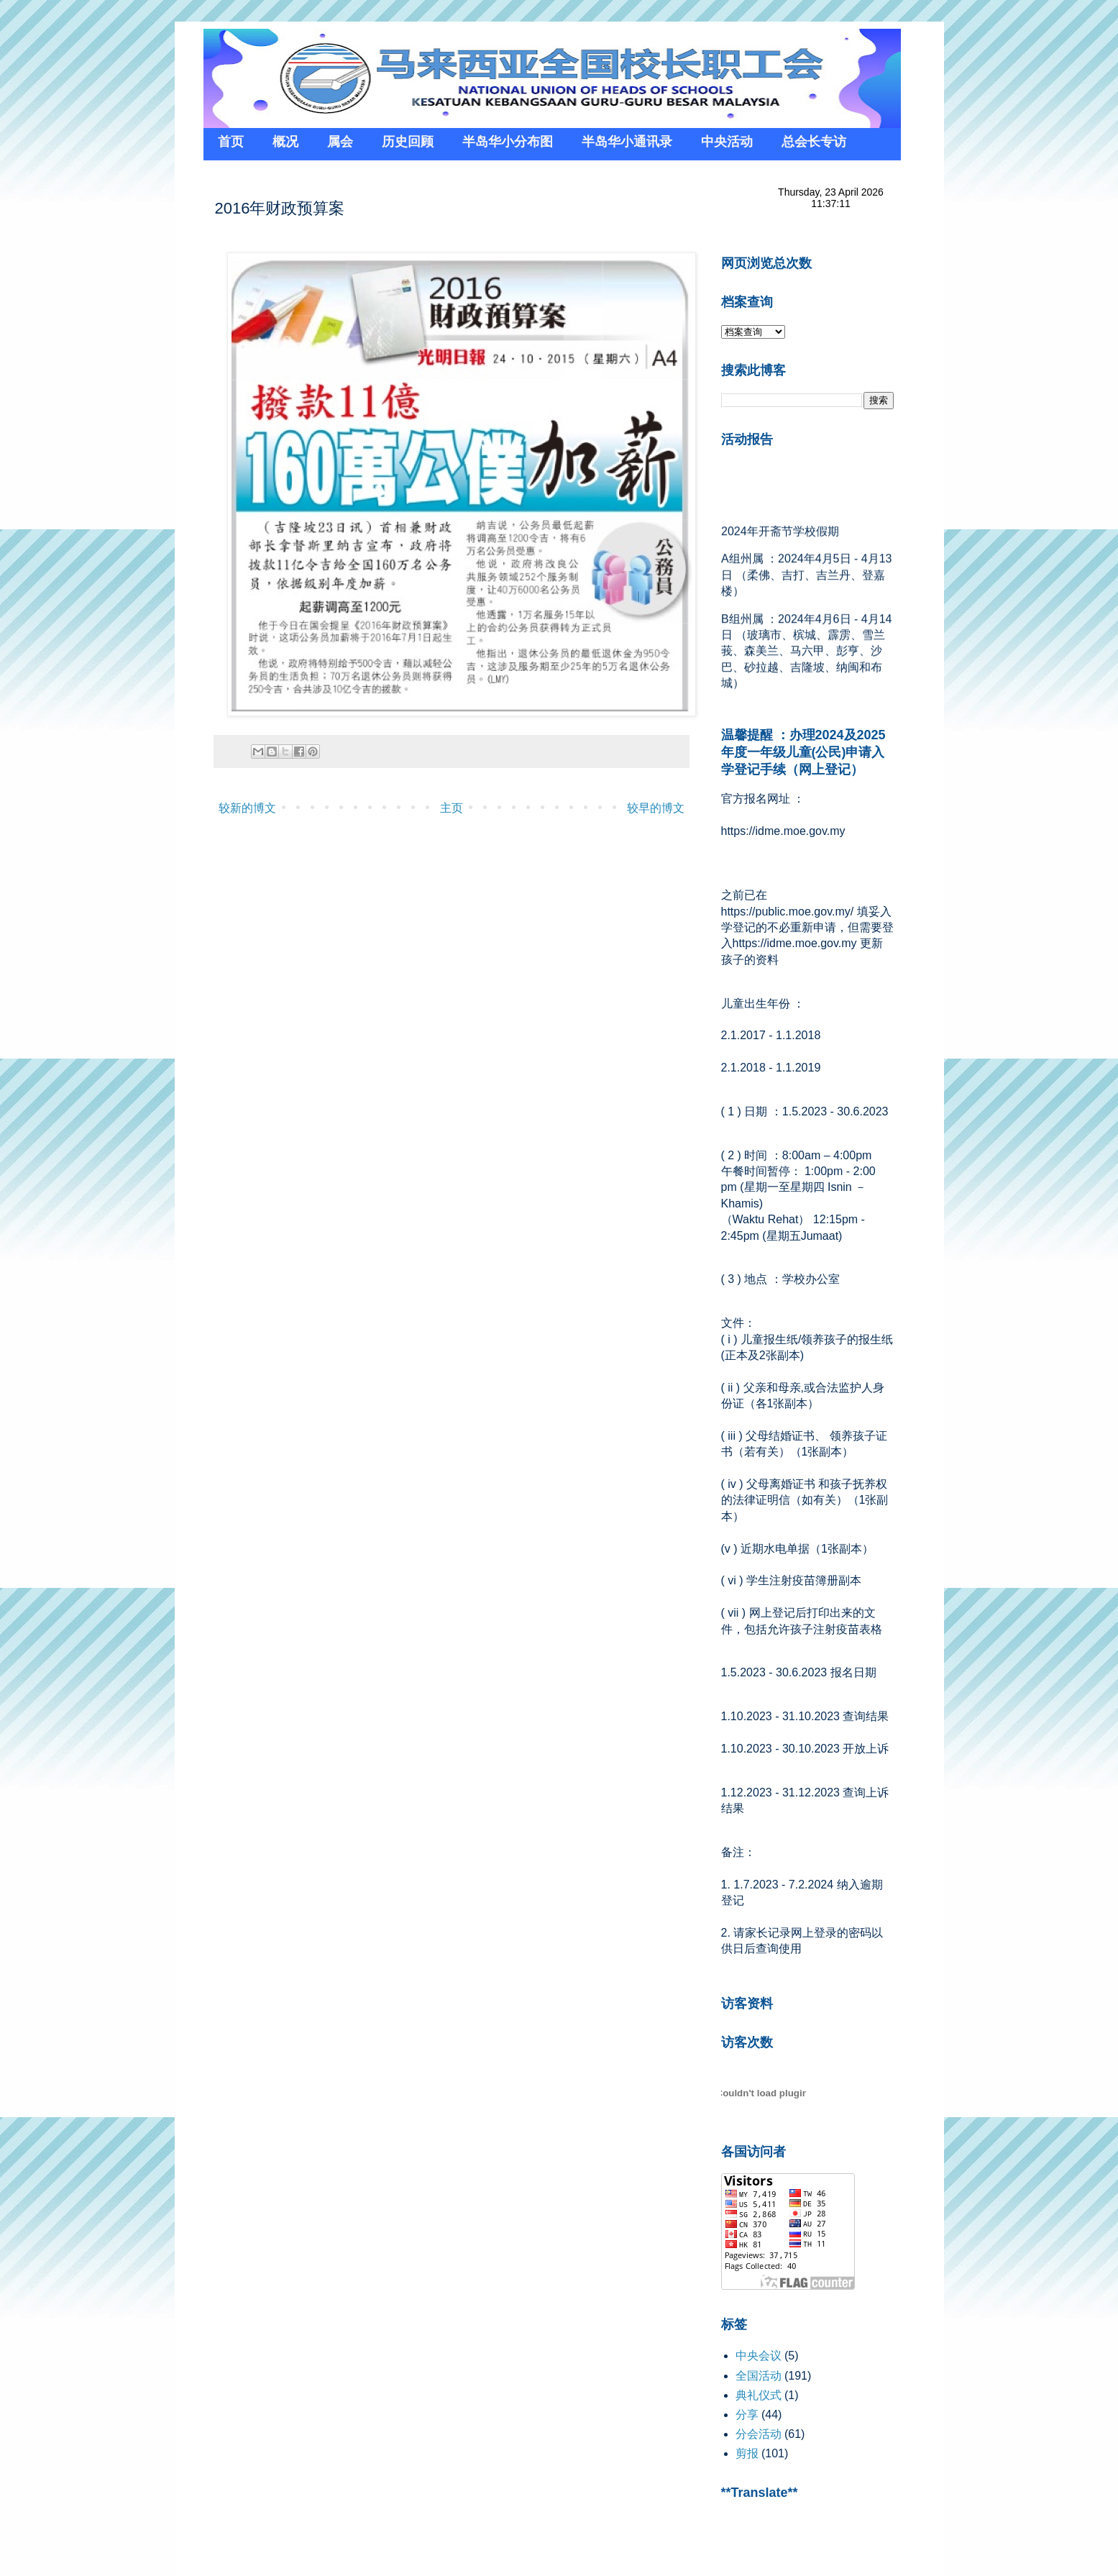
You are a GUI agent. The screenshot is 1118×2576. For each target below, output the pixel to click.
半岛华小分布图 (507, 141)
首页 (231, 141)
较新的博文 (247, 808)
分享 (747, 2414)
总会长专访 (814, 141)
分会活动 (759, 2434)
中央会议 (759, 2355)
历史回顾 (408, 141)
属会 (340, 141)
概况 (285, 141)
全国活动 (759, 2376)
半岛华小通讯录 (627, 141)
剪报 (747, 2453)
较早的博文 (655, 808)
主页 (451, 808)
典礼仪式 (759, 2395)
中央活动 (727, 141)
